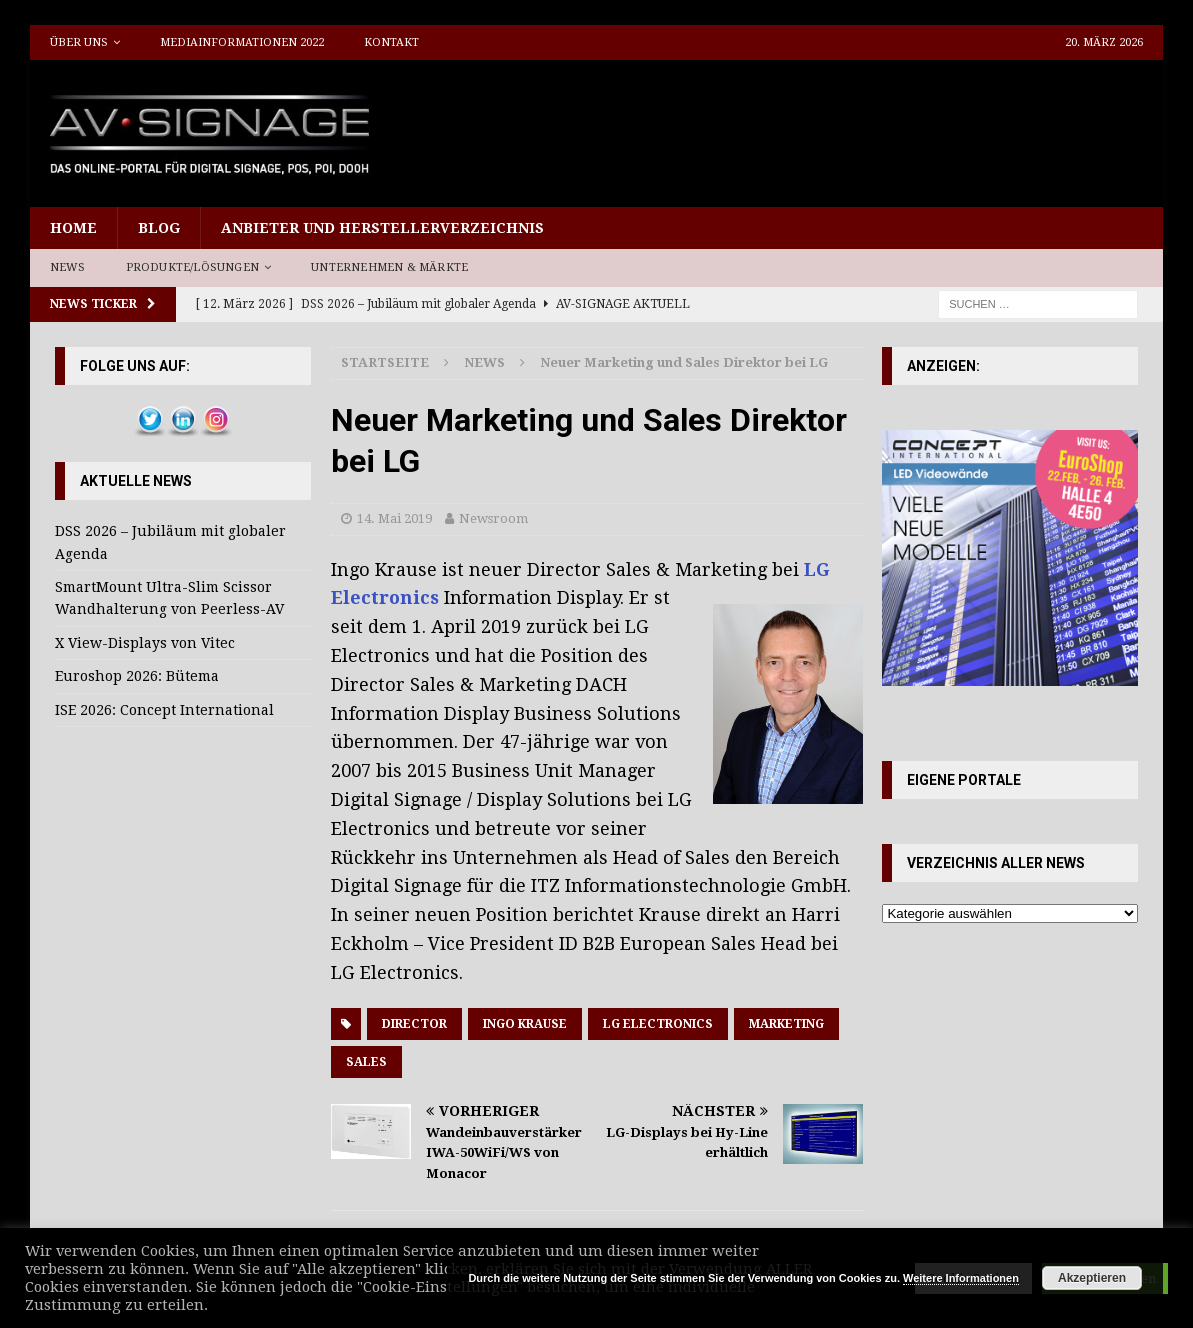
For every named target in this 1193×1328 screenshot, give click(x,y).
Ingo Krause (525, 1024)
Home (73, 228)
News (68, 267)
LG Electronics (658, 1024)
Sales (366, 1062)
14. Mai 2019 (394, 518)
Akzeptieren (1092, 1278)
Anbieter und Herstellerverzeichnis (382, 228)
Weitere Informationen (961, 1278)
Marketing (786, 1024)
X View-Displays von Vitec (145, 643)
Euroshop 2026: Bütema (137, 676)
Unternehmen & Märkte (389, 267)
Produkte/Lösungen (192, 267)
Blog (159, 228)
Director (414, 1024)
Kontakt (391, 42)
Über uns (79, 42)
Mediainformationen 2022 (242, 42)
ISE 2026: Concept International (164, 710)
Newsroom (493, 518)
